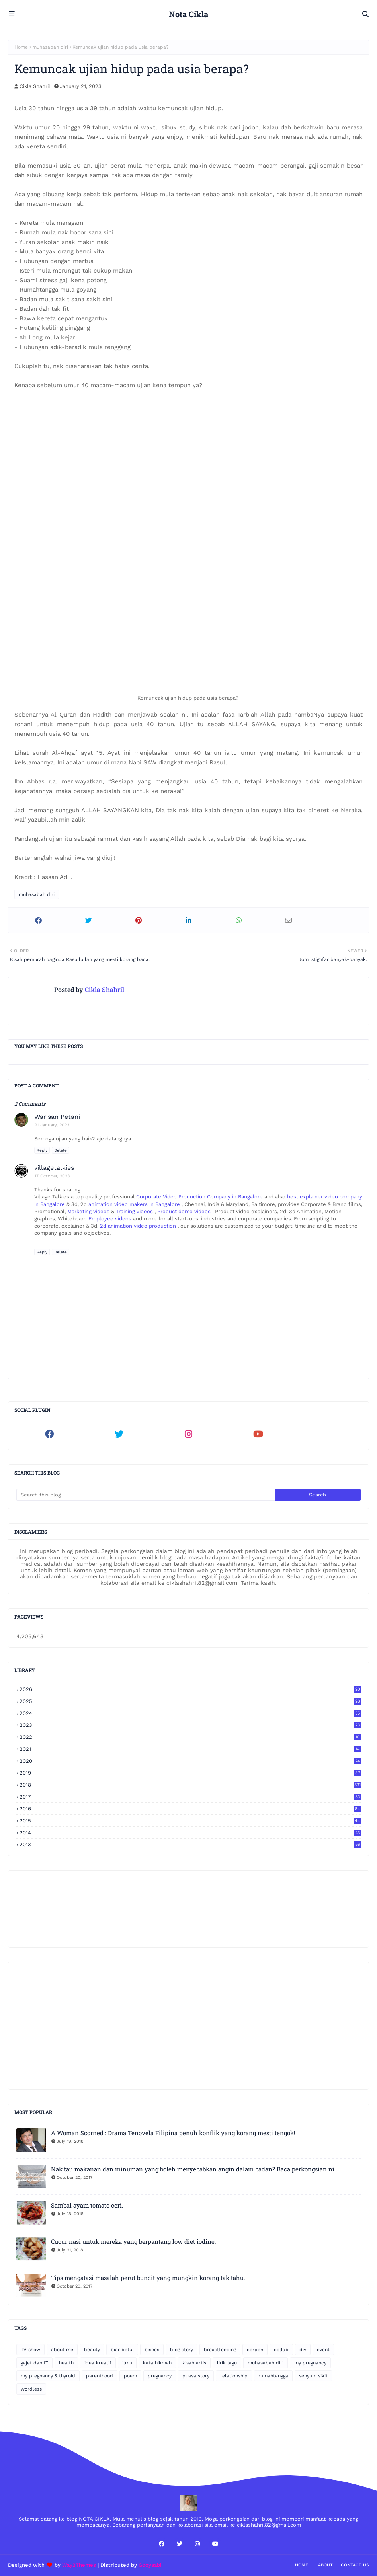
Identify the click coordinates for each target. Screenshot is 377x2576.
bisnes (152, 2349)
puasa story (195, 2376)
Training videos (135, 1211)
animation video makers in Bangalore (135, 1204)
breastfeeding (220, 2349)
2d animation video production (138, 1226)
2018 (190, 1785)
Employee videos (110, 1219)
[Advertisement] (188, 2025)
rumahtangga (273, 2376)
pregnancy (160, 2376)
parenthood (99, 2376)
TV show (30, 2349)
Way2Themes (79, 2565)
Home (21, 47)
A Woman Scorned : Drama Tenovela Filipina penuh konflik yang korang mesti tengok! (173, 2133)
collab (281, 2349)
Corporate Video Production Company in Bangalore (200, 1197)
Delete (60, 1150)
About (325, 2565)
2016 (190, 1809)
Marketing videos (89, 1211)
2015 (190, 1821)
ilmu (127, 2363)
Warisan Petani (57, 1116)
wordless (31, 2389)
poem (130, 2376)
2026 (190, 1689)
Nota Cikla (188, 14)
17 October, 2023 (52, 1176)
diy (302, 2349)
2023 (190, 1725)
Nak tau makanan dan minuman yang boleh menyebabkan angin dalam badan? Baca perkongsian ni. (193, 2169)
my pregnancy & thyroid (48, 2376)
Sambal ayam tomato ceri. (87, 2205)
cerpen (255, 2349)
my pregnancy (310, 2363)
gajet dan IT (34, 2363)
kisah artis (194, 2363)
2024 (190, 1713)
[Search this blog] (145, 1495)
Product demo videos (184, 1211)
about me (62, 2349)
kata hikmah (157, 2363)
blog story (181, 2349)
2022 (190, 1737)
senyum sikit (313, 2376)
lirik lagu (227, 2363)
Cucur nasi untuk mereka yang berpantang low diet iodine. (133, 2241)
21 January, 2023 (52, 1125)
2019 (190, 1773)
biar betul (122, 2349)
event (323, 2349)
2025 (190, 1701)
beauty (92, 2349)
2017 (190, 1797)
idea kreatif (97, 2363)
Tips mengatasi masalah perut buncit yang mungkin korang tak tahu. (148, 2278)
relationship (234, 2376)
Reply (42, 1150)
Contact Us (355, 2565)
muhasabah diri (50, 47)
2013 (190, 1844)
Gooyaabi (150, 2565)
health (66, 2363)
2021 (190, 1749)
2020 (190, 1761)
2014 (190, 1833)
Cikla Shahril (35, 86)
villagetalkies (54, 1167)
